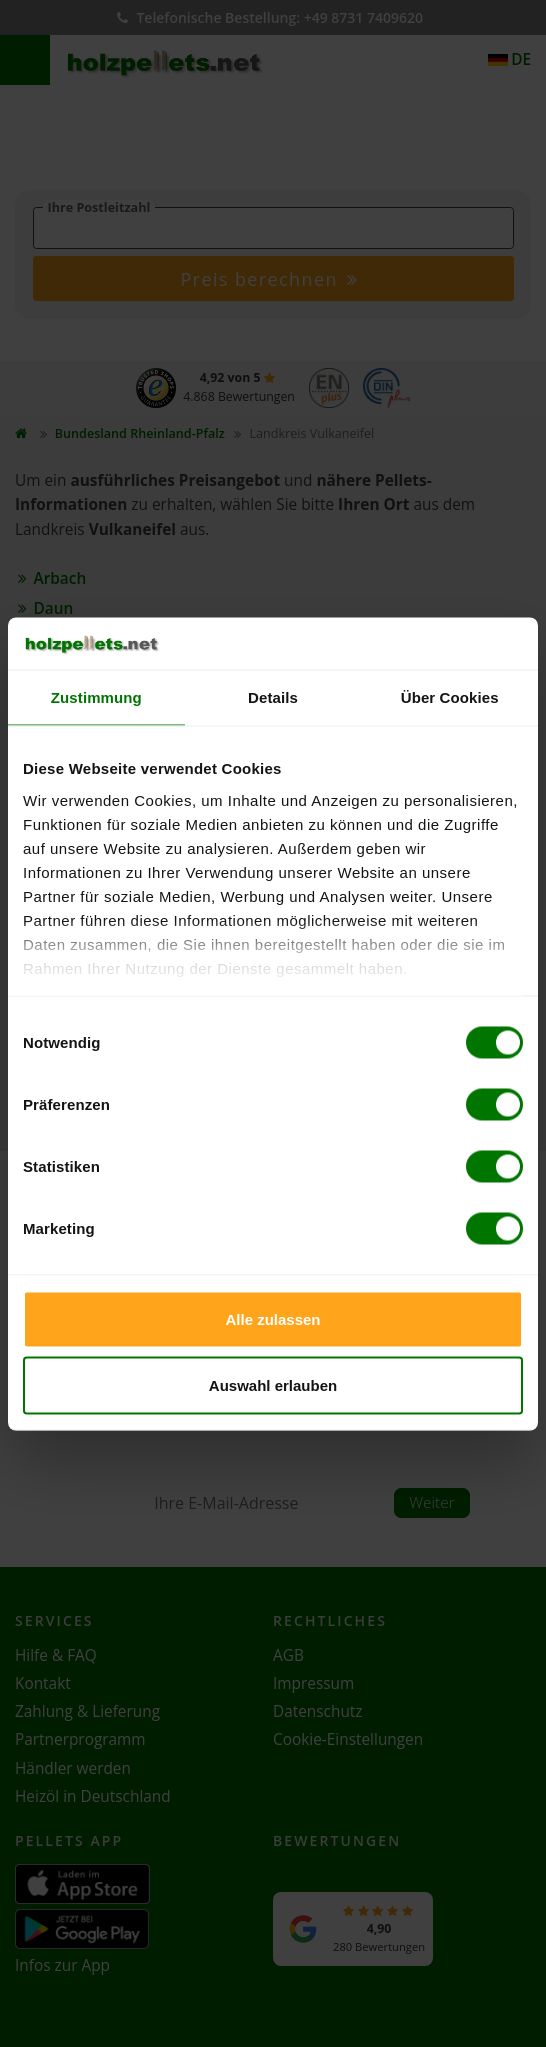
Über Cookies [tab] (450, 697)
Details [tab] (273, 697)
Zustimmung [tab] (96, 697)
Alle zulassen (272, 1319)
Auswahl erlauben (273, 1384)
